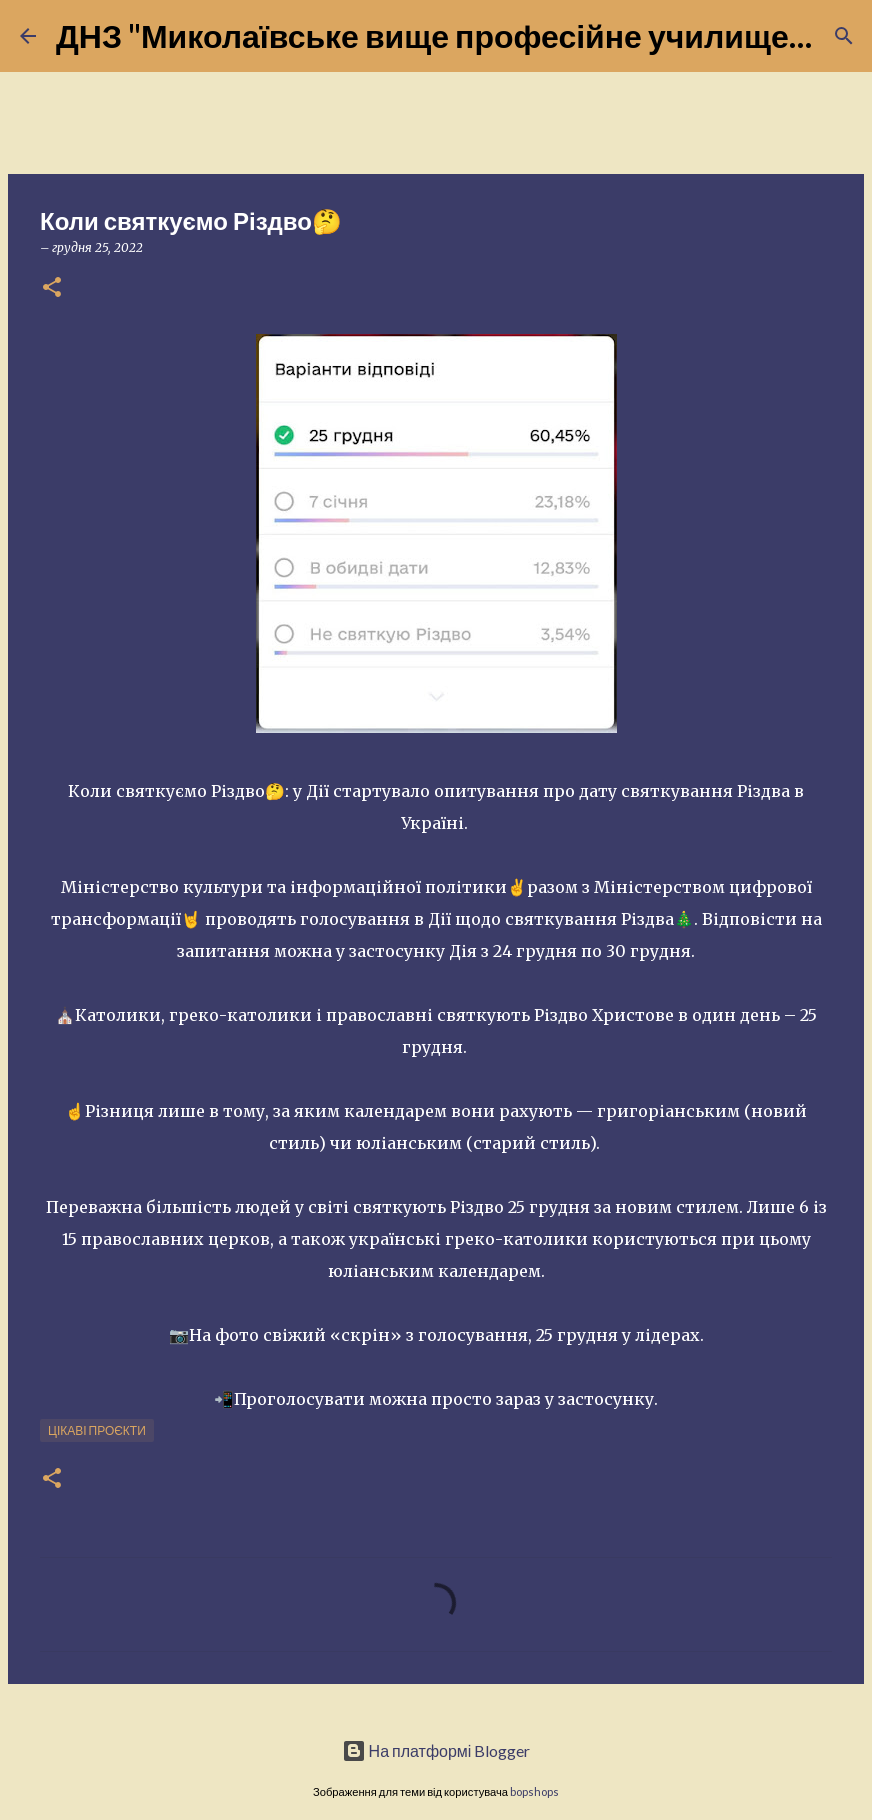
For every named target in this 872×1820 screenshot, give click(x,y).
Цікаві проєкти (97, 1430)
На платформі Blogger (436, 1750)
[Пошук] (844, 36)
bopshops (534, 1791)
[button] (52, 288)
